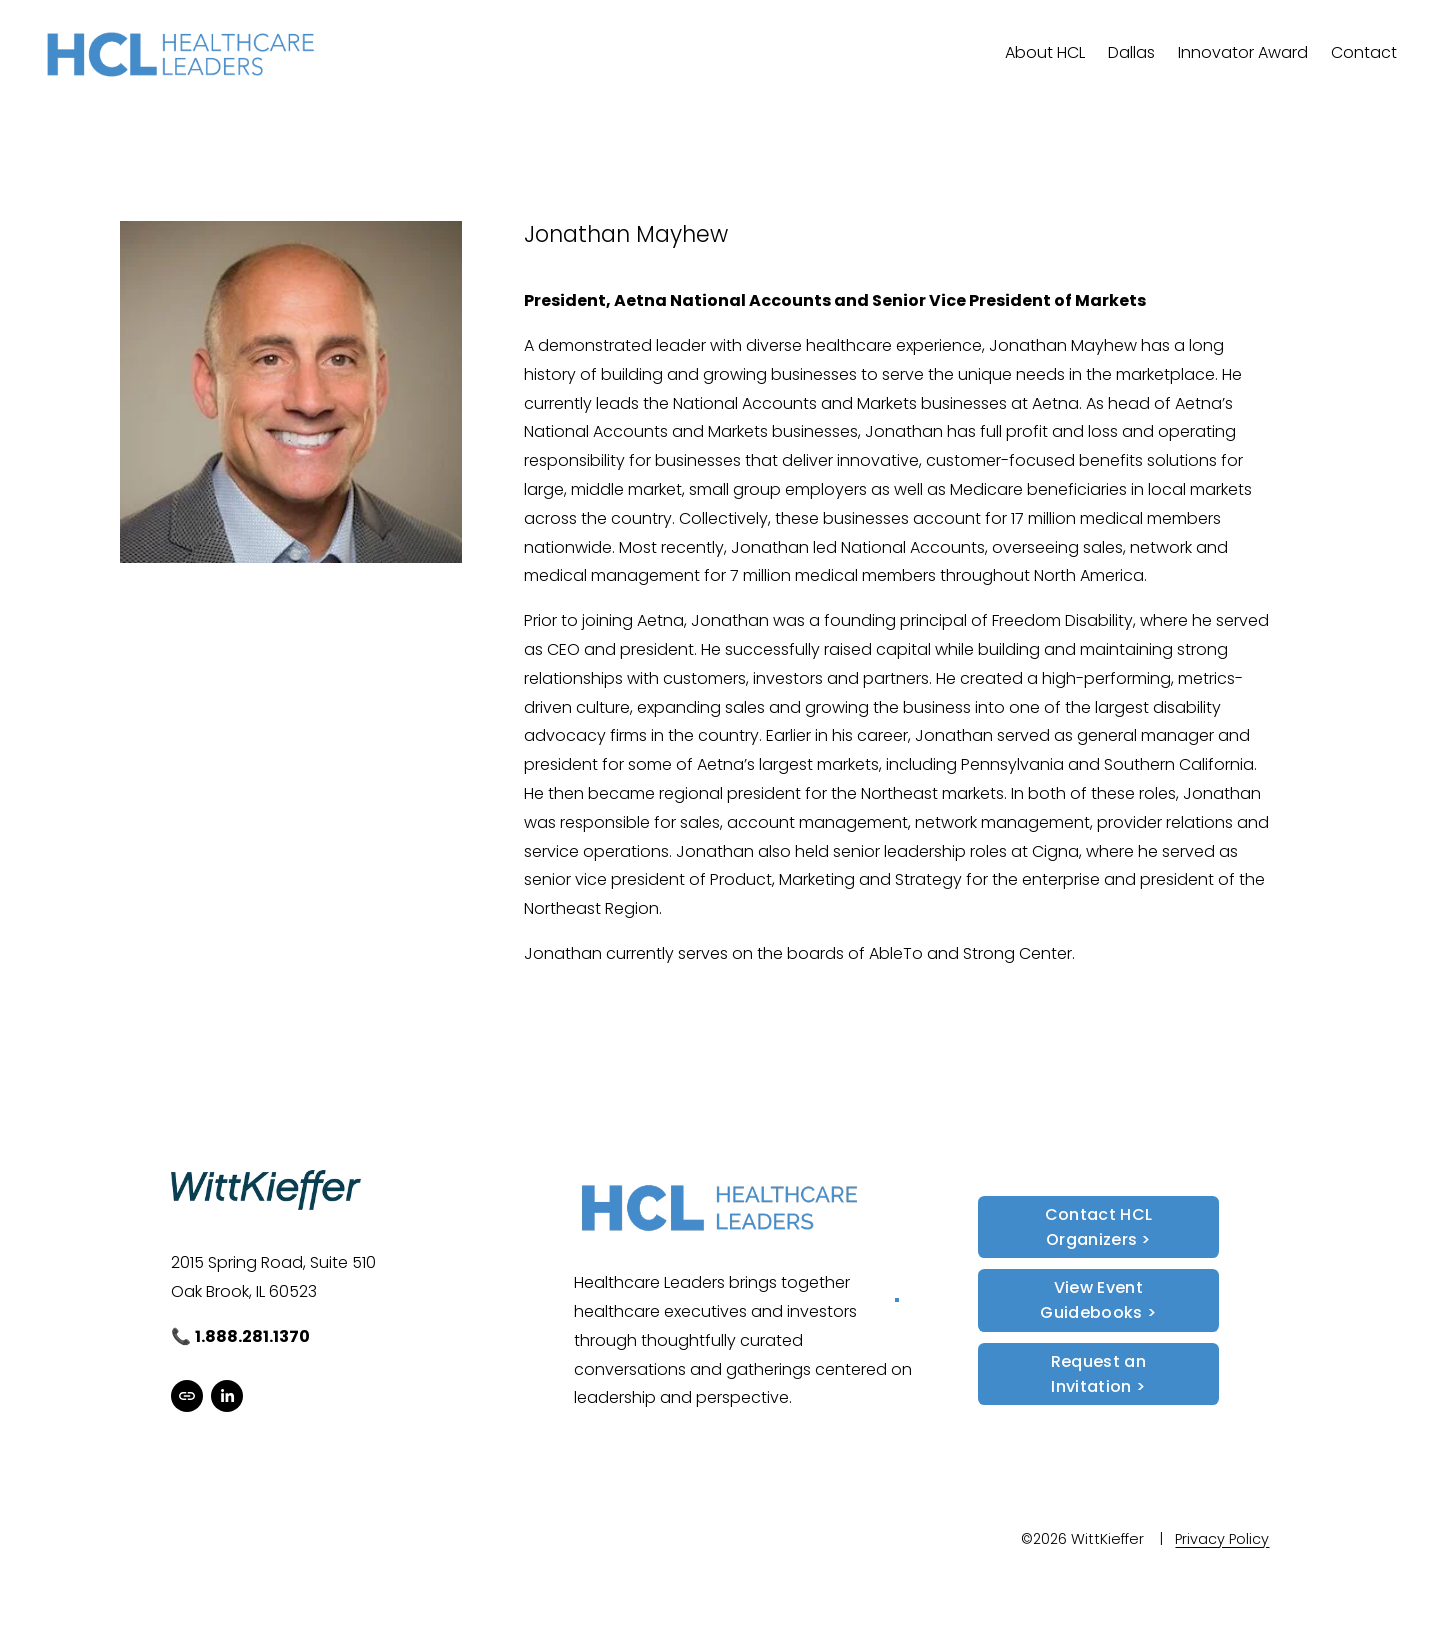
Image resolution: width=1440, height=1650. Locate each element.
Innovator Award (1243, 52)
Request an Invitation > (1098, 1374)
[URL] (187, 1396)
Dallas (1131, 52)
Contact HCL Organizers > (1099, 1227)
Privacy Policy (1222, 1539)
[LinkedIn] (227, 1396)
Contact (1364, 52)
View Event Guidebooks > (1098, 1300)
